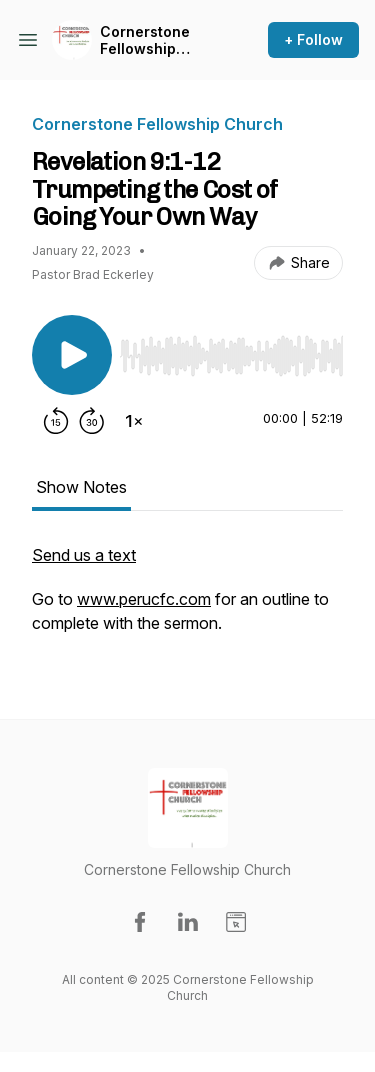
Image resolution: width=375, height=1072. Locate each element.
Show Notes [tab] (81, 487)
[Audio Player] (231, 350)
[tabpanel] (187, 599)
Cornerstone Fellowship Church (145, 40)
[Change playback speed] (134, 421)
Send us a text (84, 555)
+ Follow (313, 39)
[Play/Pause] (72, 355)
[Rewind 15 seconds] (56, 421)
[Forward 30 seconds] (92, 421)
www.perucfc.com (144, 599)
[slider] (231, 356)
